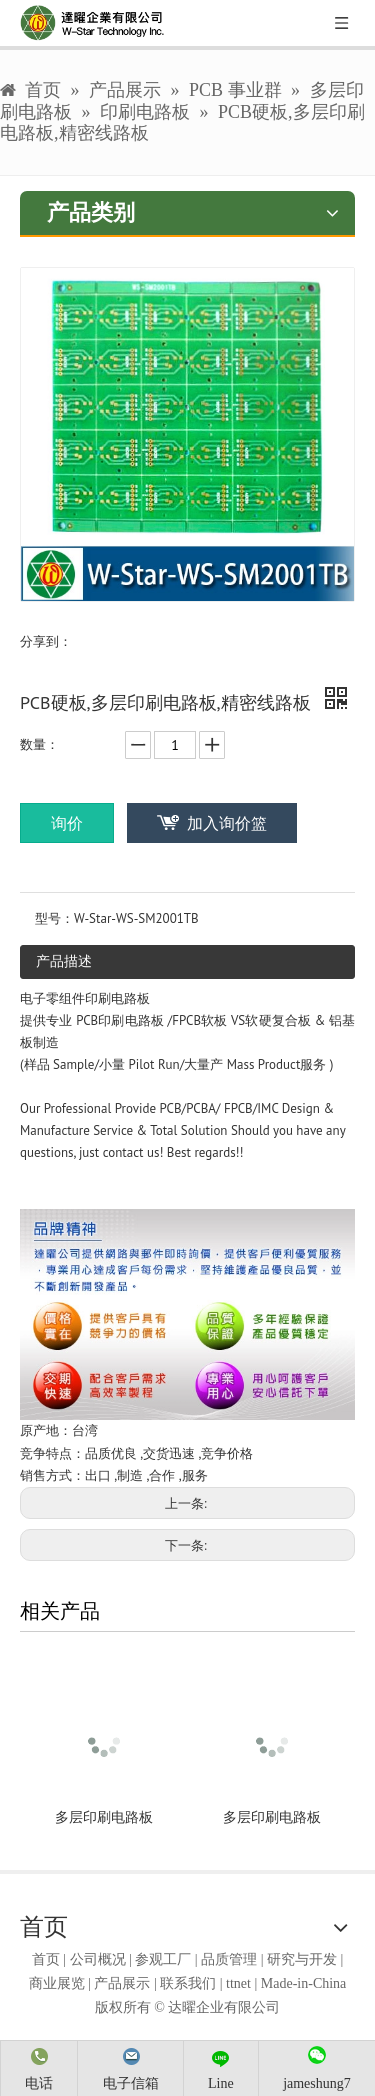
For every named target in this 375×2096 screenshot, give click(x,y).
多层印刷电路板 (104, 1817)
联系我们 (188, 1983)
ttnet (238, 1983)
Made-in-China (304, 1983)
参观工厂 (163, 1959)
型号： (54, 918)
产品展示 (122, 1983)
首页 (46, 1959)
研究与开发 (302, 1959)
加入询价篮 (227, 823)
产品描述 (64, 961)
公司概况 (98, 1959)
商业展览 (57, 1983)
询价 (67, 823)
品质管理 (229, 1959)
